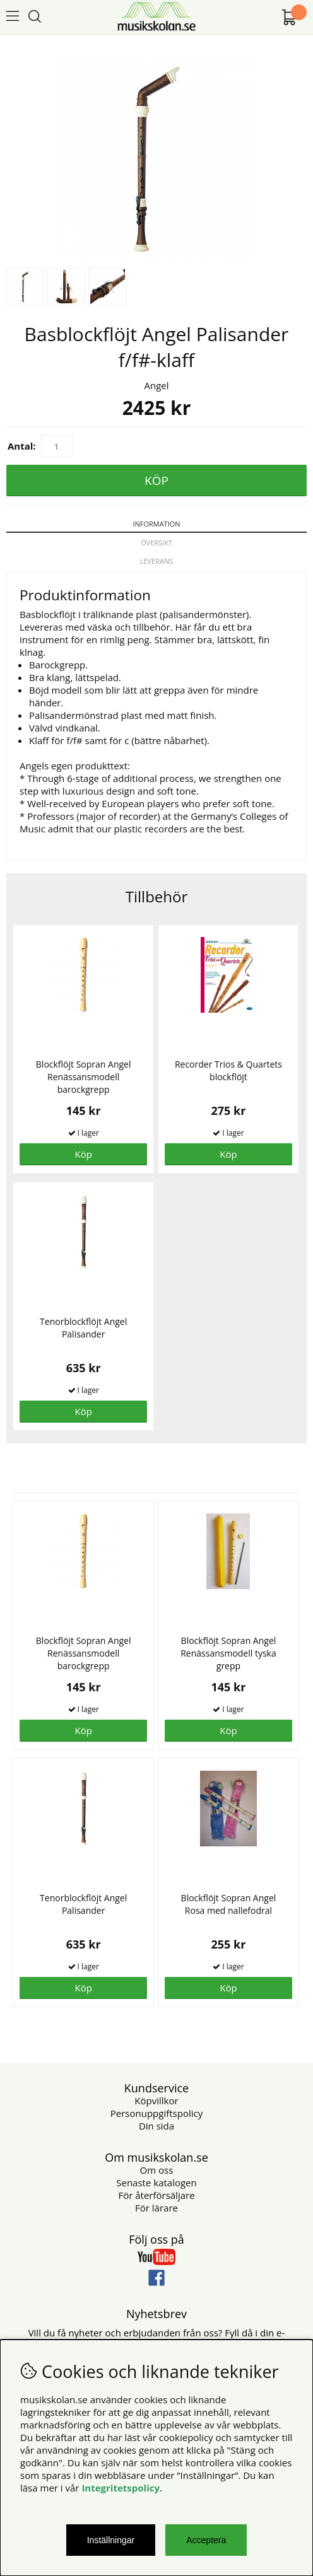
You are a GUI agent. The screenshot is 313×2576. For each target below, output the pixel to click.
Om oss (157, 2170)
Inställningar (111, 2540)
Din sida (156, 2125)
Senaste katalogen (156, 2182)
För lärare (156, 2207)
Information (156, 523)
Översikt (156, 542)
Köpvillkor (156, 2100)
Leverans (157, 561)
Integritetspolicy (120, 2487)
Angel (156, 385)
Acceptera (206, 2540)
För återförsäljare (156, 2195)
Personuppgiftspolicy (156, 2113)
